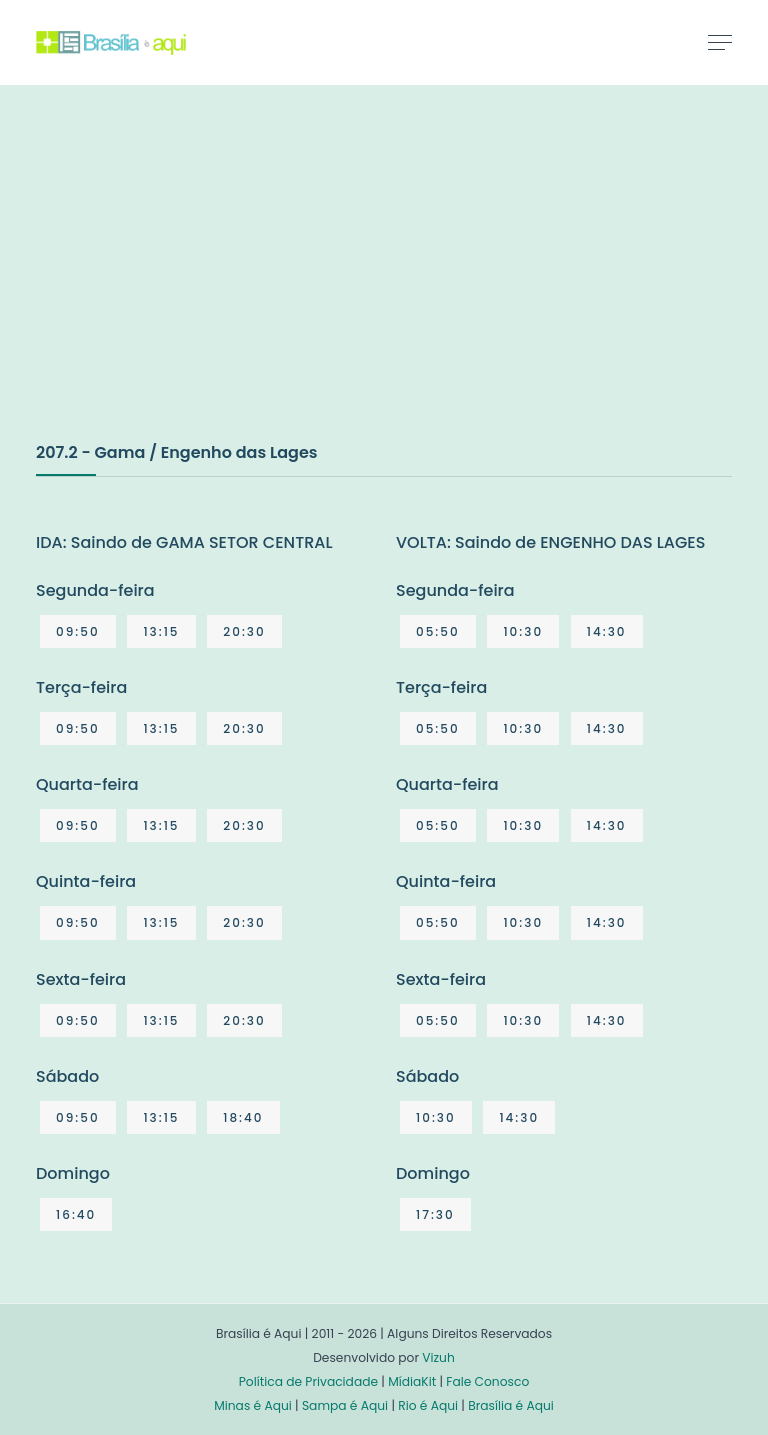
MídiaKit (412, 1381)
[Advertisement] (186, 284)
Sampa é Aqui (345, 1405)
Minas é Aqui (253, 1405)
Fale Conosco (487, 1381)
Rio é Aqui (428, 1405)
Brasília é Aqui (511, 1405)
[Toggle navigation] (720, 42)
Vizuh (438, 1357)
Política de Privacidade (308, 1381)
